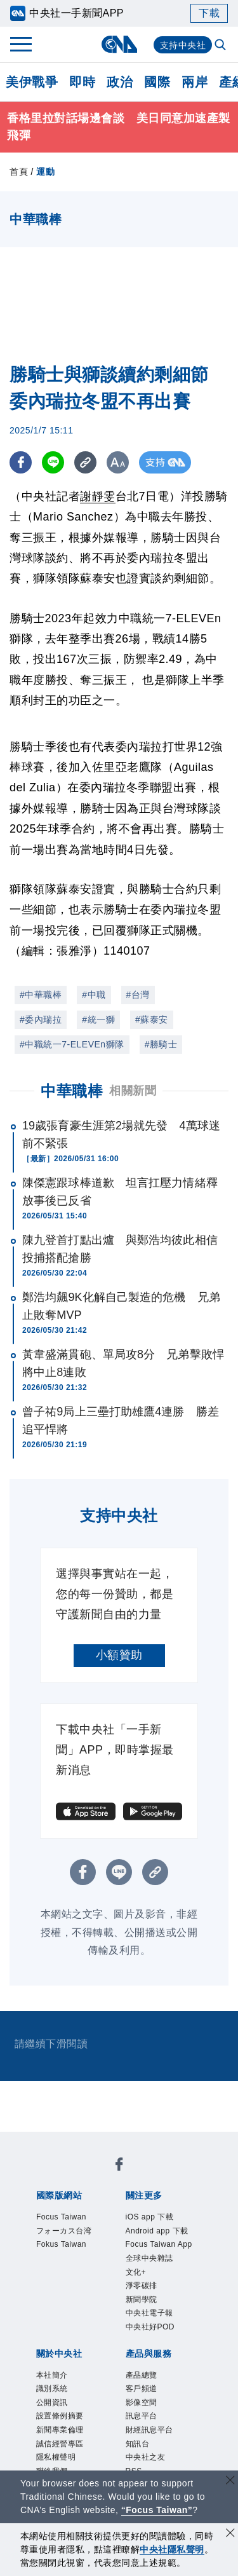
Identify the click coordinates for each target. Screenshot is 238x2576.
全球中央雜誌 (155, 2296)
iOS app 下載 (155, 2217)
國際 (157, 82)
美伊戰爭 (32, 82)
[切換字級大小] (118, 462)
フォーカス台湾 (70, 2233)
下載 (209, 13)
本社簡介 (56, 2425)
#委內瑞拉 (41, 1019)
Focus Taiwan (67, 2217)
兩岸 (195, 82)
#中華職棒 (41, 995)
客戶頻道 (145, 2441)
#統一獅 (98, 1019)
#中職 (93, 995)
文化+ (138, 2312)
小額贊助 (119, 1655)
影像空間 (145, 2456)
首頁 (19, 172)
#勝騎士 (161, 1044)
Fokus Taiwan (67, 2249)
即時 (82, 82)
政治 (120, 82)
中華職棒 (72, 1091)
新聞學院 (145, 2343)
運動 (45, 172)
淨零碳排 (145, 2327)
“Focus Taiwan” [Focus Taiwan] (157, 2510)
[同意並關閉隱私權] (230, 2534)
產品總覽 (145, 2425)
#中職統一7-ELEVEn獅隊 (72, 1044)
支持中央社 (183, 45)
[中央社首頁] (119, 44)
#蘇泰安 (151, 1019)
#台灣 (138, 995)
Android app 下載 (159, 2241)
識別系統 (56, 2441)
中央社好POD (156, 2375)
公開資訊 (56, 2456)
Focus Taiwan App (156, 2272)
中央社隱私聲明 (172, 2549)
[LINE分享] (53, 462)
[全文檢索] (221, 46)
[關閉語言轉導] (230, 2481)
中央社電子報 (155, 2359)
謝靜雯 (98, 496)
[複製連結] (85, 462)
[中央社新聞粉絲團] (119, 2167)
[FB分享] (21, 462)
